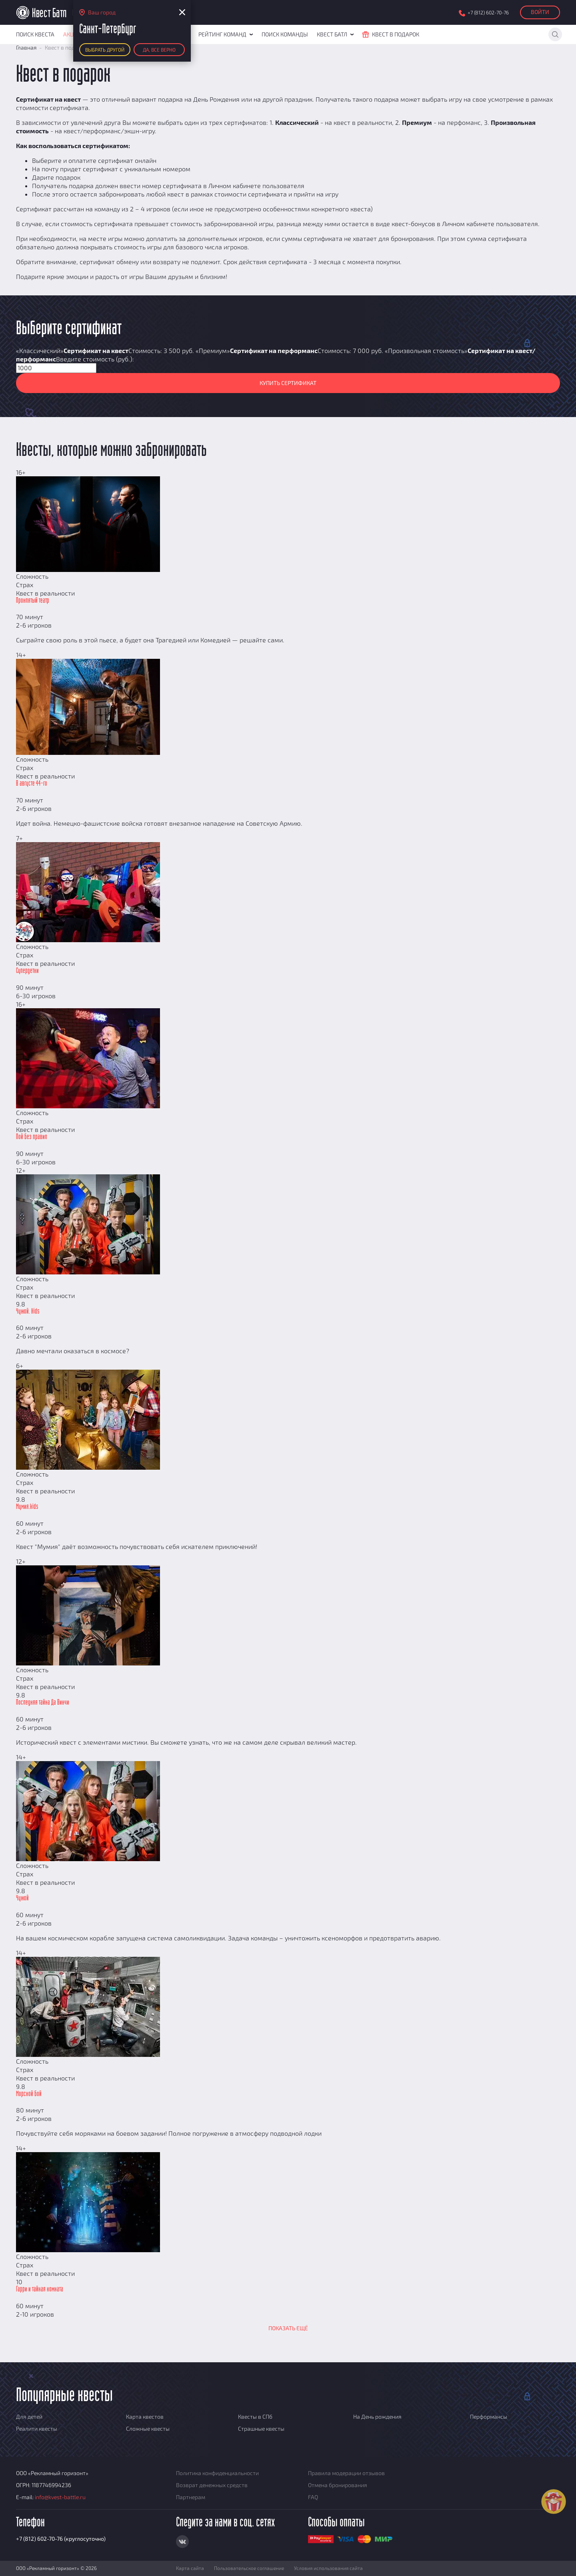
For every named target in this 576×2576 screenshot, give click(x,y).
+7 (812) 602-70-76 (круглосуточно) (61, 2538)
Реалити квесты (36, 2428)
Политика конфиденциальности (217, 2473)
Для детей (29, 2416)
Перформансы (488, 2416)
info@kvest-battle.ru (60, 2497)
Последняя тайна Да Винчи (42, 1702)
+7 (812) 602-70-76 (488, 13)
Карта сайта (190, 2568)
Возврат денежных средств (212, 2485)
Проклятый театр (32, 601)
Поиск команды (285, 34)
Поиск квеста (35, 34)
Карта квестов (145, 2416)
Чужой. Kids (28, 1311)
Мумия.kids (27, 1507)
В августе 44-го (31, 783)
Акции (72, 34)
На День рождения (377, 2416)
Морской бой (29, 2094)
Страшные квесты (261, 2428)
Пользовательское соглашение (249, 2568)
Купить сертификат (288, 382)
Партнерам (190, 2497)
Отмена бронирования (337, 2485)
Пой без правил (31, 1137)
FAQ (313, 2497)
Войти (540, 11)
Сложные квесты (148, 2428)
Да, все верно (159, 49)
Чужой (22, 1898)
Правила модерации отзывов (346, 2473)
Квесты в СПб (255, 2416)
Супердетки (27, 971)
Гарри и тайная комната (39, 2289)
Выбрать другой (104, 49)
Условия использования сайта (328, 2568)
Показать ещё (288, 2328)
